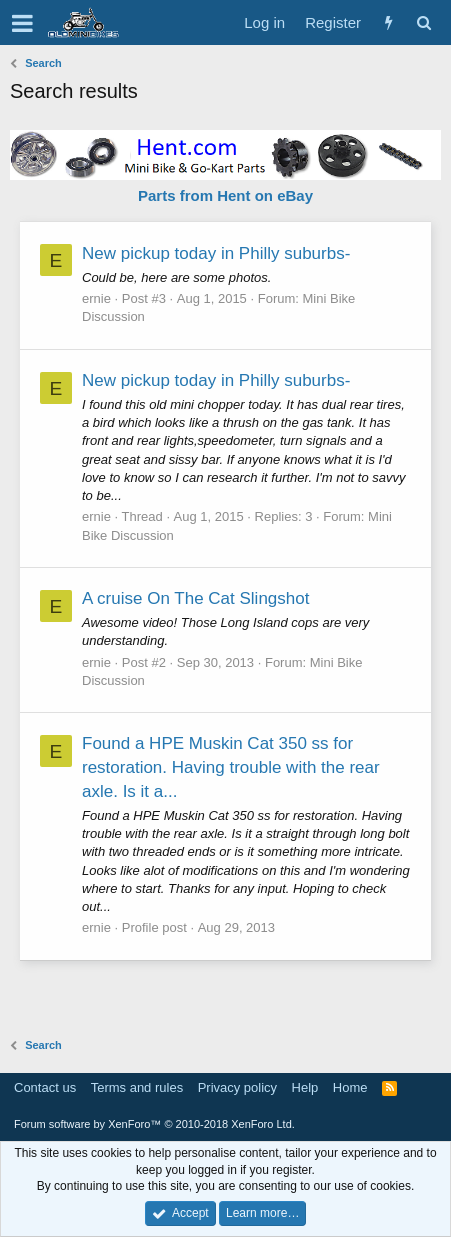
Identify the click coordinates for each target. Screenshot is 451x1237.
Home (350, 1087)
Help (305, 1087)
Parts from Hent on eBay (225, 195)
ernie (96, 298)
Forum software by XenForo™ (154, 1124)
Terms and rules (137, 1087)
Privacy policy (237, 1087)
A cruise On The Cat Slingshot (195, 598)
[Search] (423, 22)
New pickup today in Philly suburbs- (216, 253)
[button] (22, 23)
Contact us (45, 1087)
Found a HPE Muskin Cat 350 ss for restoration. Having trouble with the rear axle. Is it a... (231, 767)
